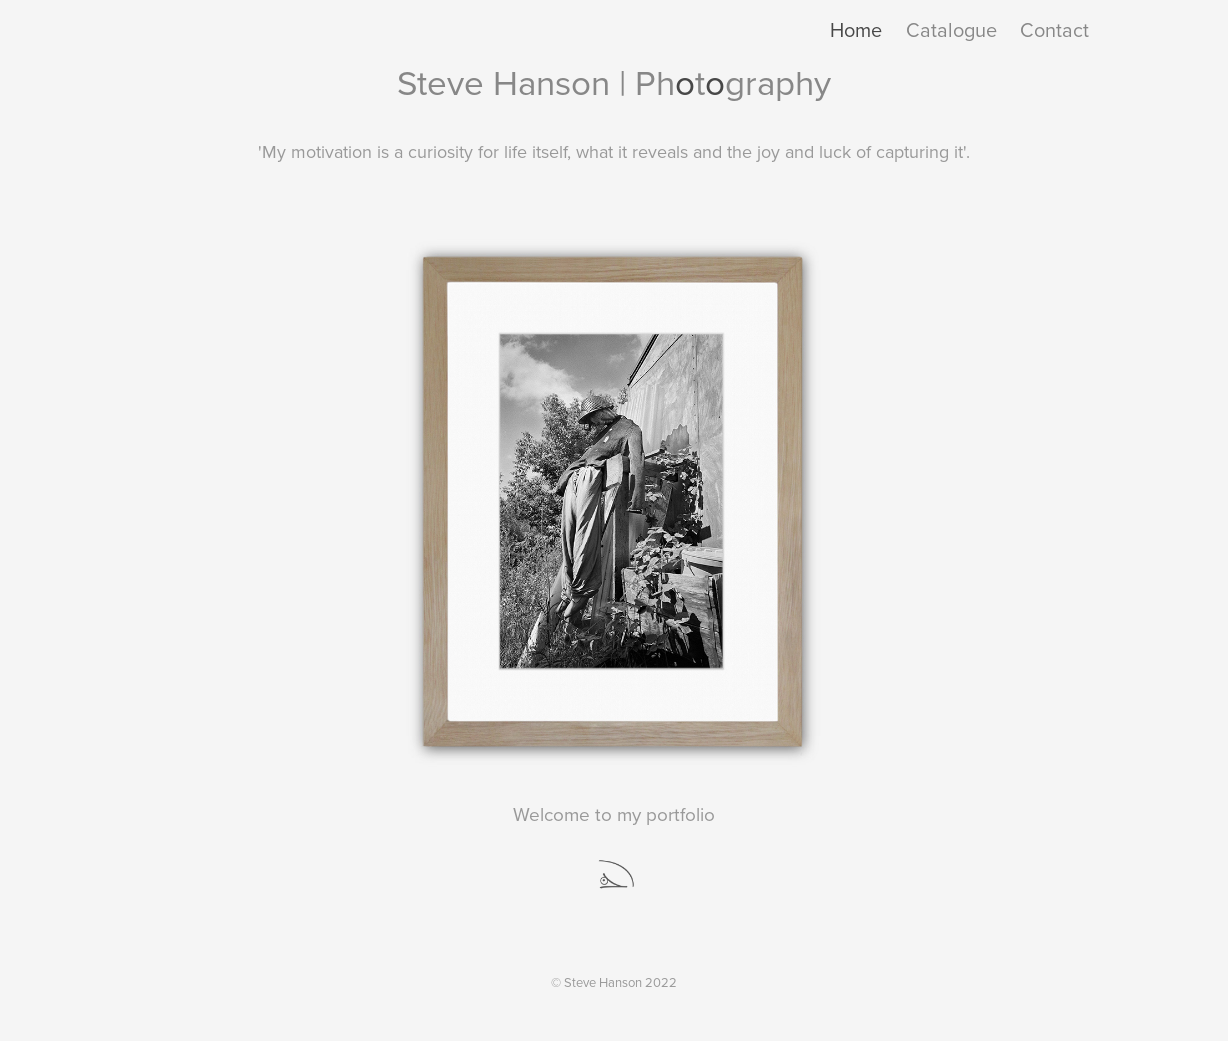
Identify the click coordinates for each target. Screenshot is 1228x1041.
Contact (1054, 29)
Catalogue (951, 29)
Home (856, 29)
